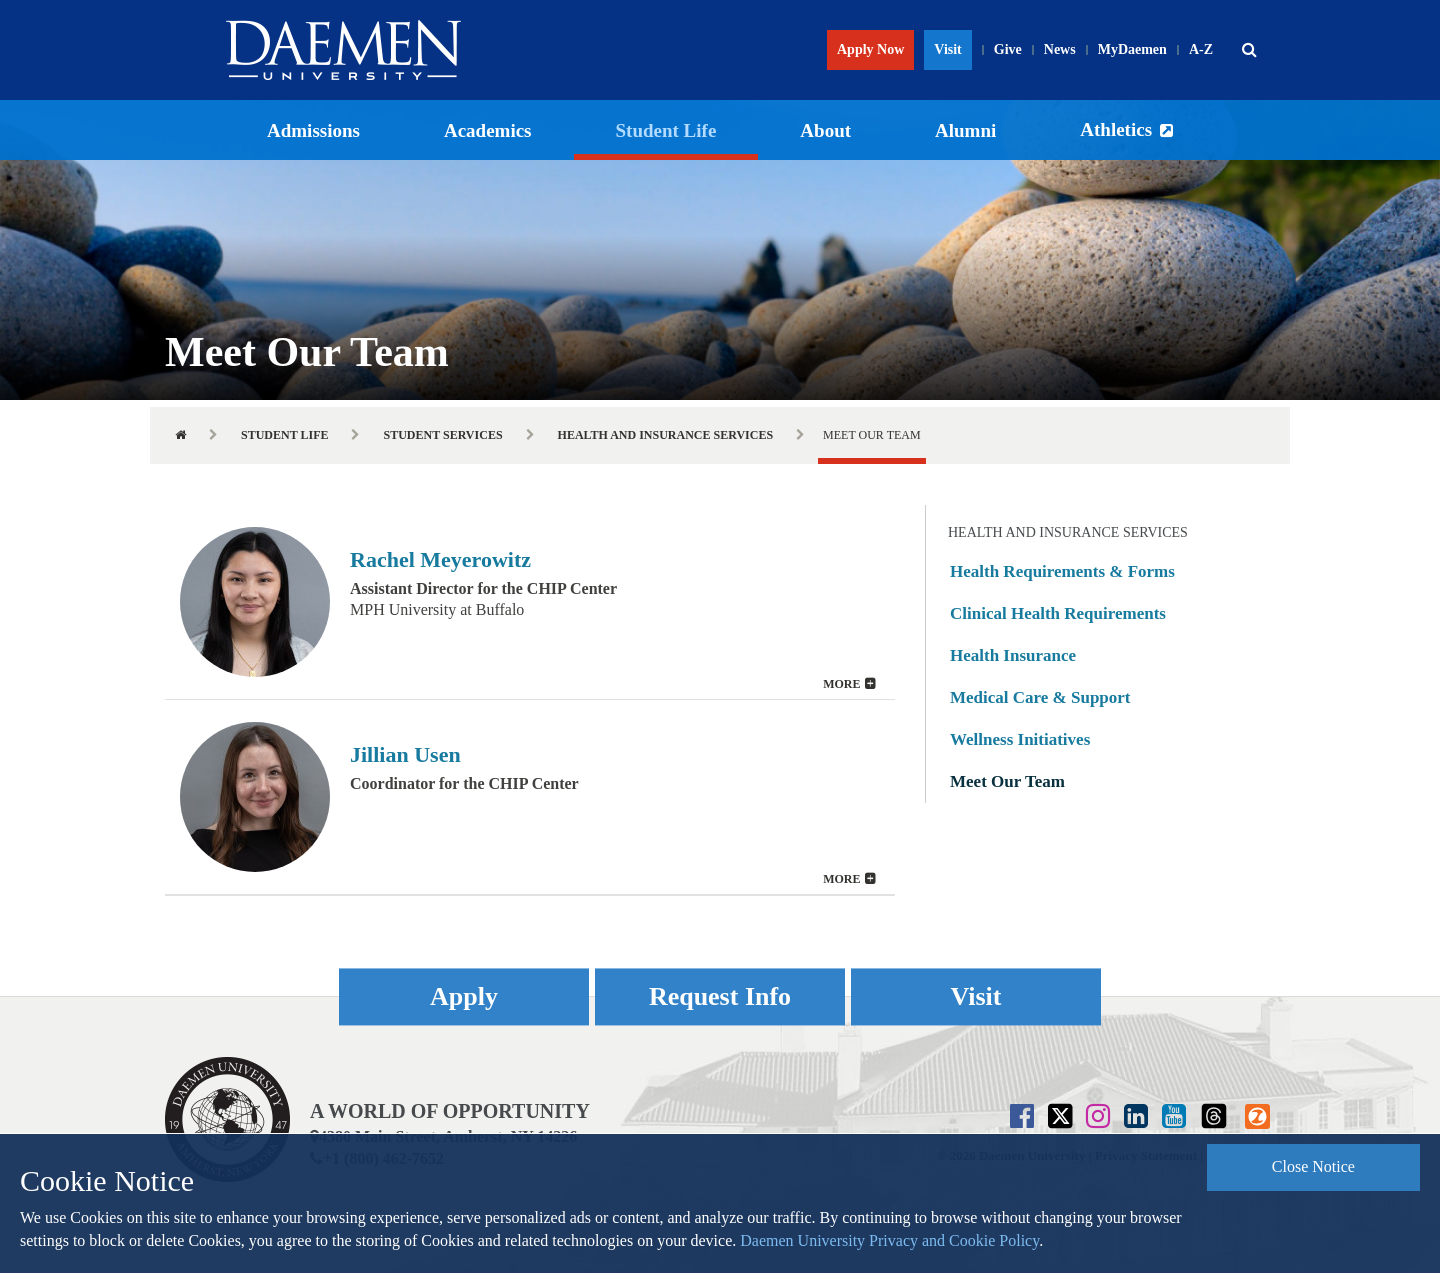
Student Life (666, 130)
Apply (464, 996)
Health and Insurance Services (666, 435)
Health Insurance (1013, 655)
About (825, 130)
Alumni (965, 130)
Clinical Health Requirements (1058, 613)
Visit (947, 49)
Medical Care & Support (1040, 697)
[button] (1249, 50)
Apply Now (870, 49)
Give (1008, 49)
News (1060, 49)
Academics (488, 130)
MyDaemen (1132, 49)
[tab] (530, 602)
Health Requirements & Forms (1062, 571)
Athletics (1116, 129)
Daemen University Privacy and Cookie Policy (889, 1240)
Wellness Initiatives (1020, 739)
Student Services (442, 435)
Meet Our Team (1007, 781)
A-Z (1201, 49)
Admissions (313, 130)
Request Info (720, 996)
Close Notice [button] (1313, 1166)
